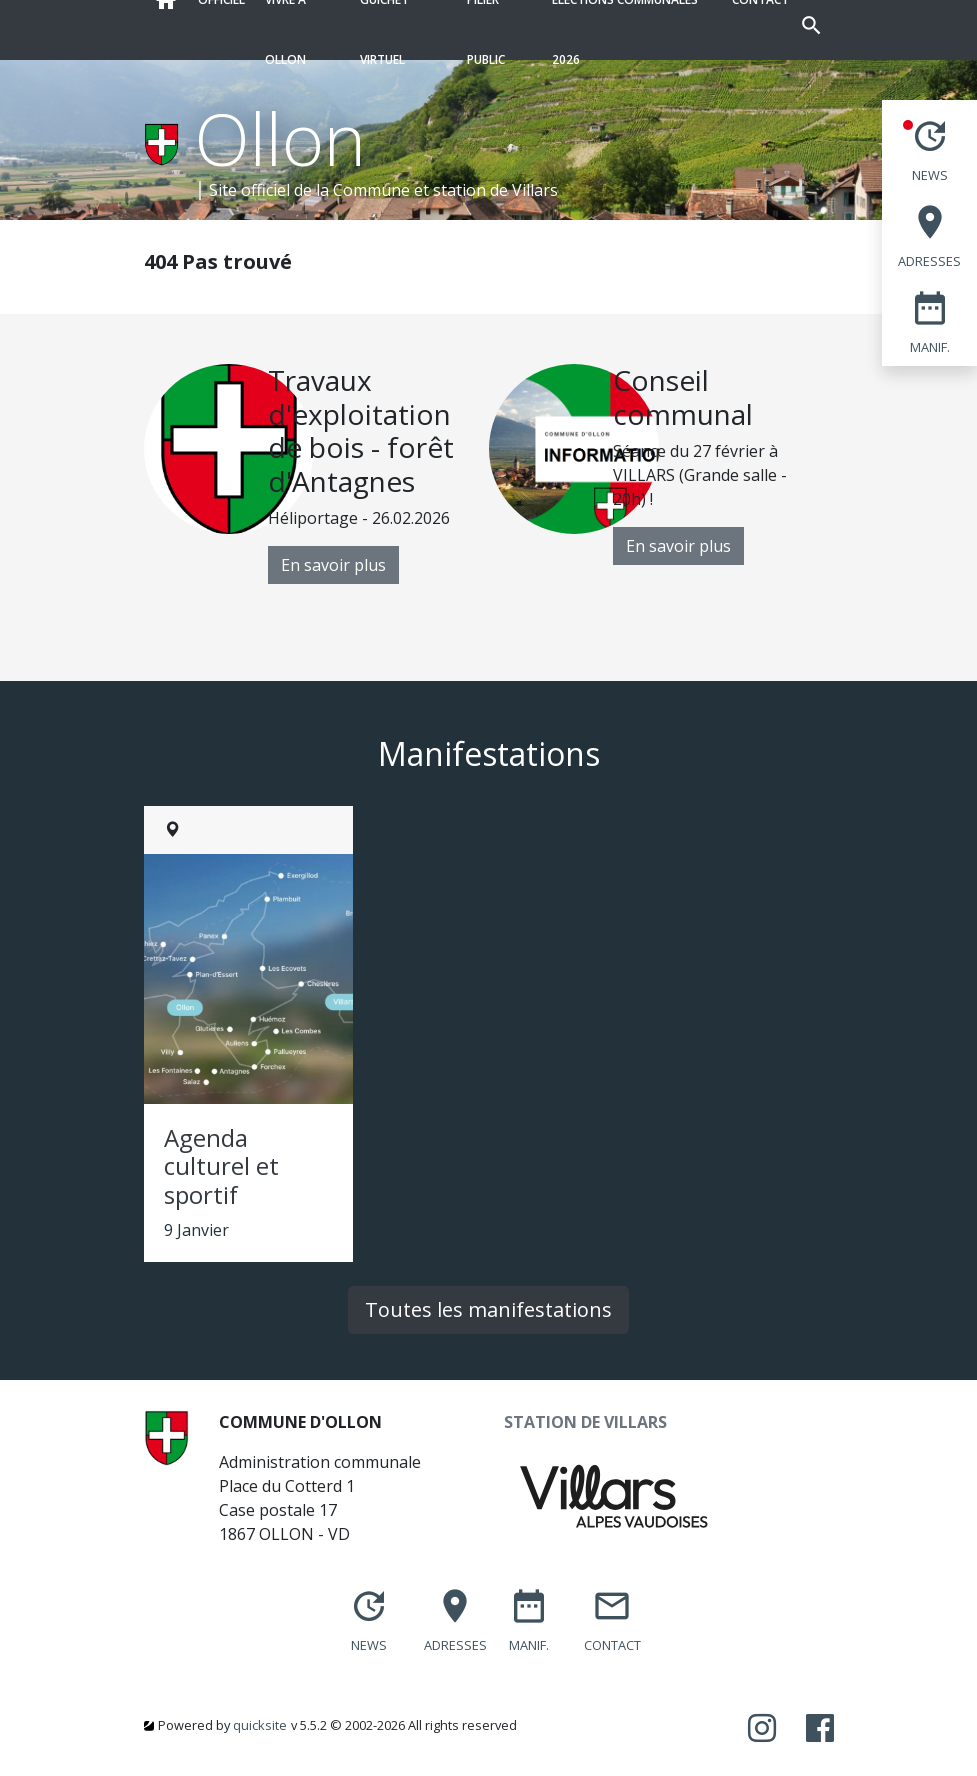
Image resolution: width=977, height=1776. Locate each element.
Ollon (280, 138)
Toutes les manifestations (488, 1309)
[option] (316, 474)
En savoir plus (333, 565)
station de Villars (495, 190)
